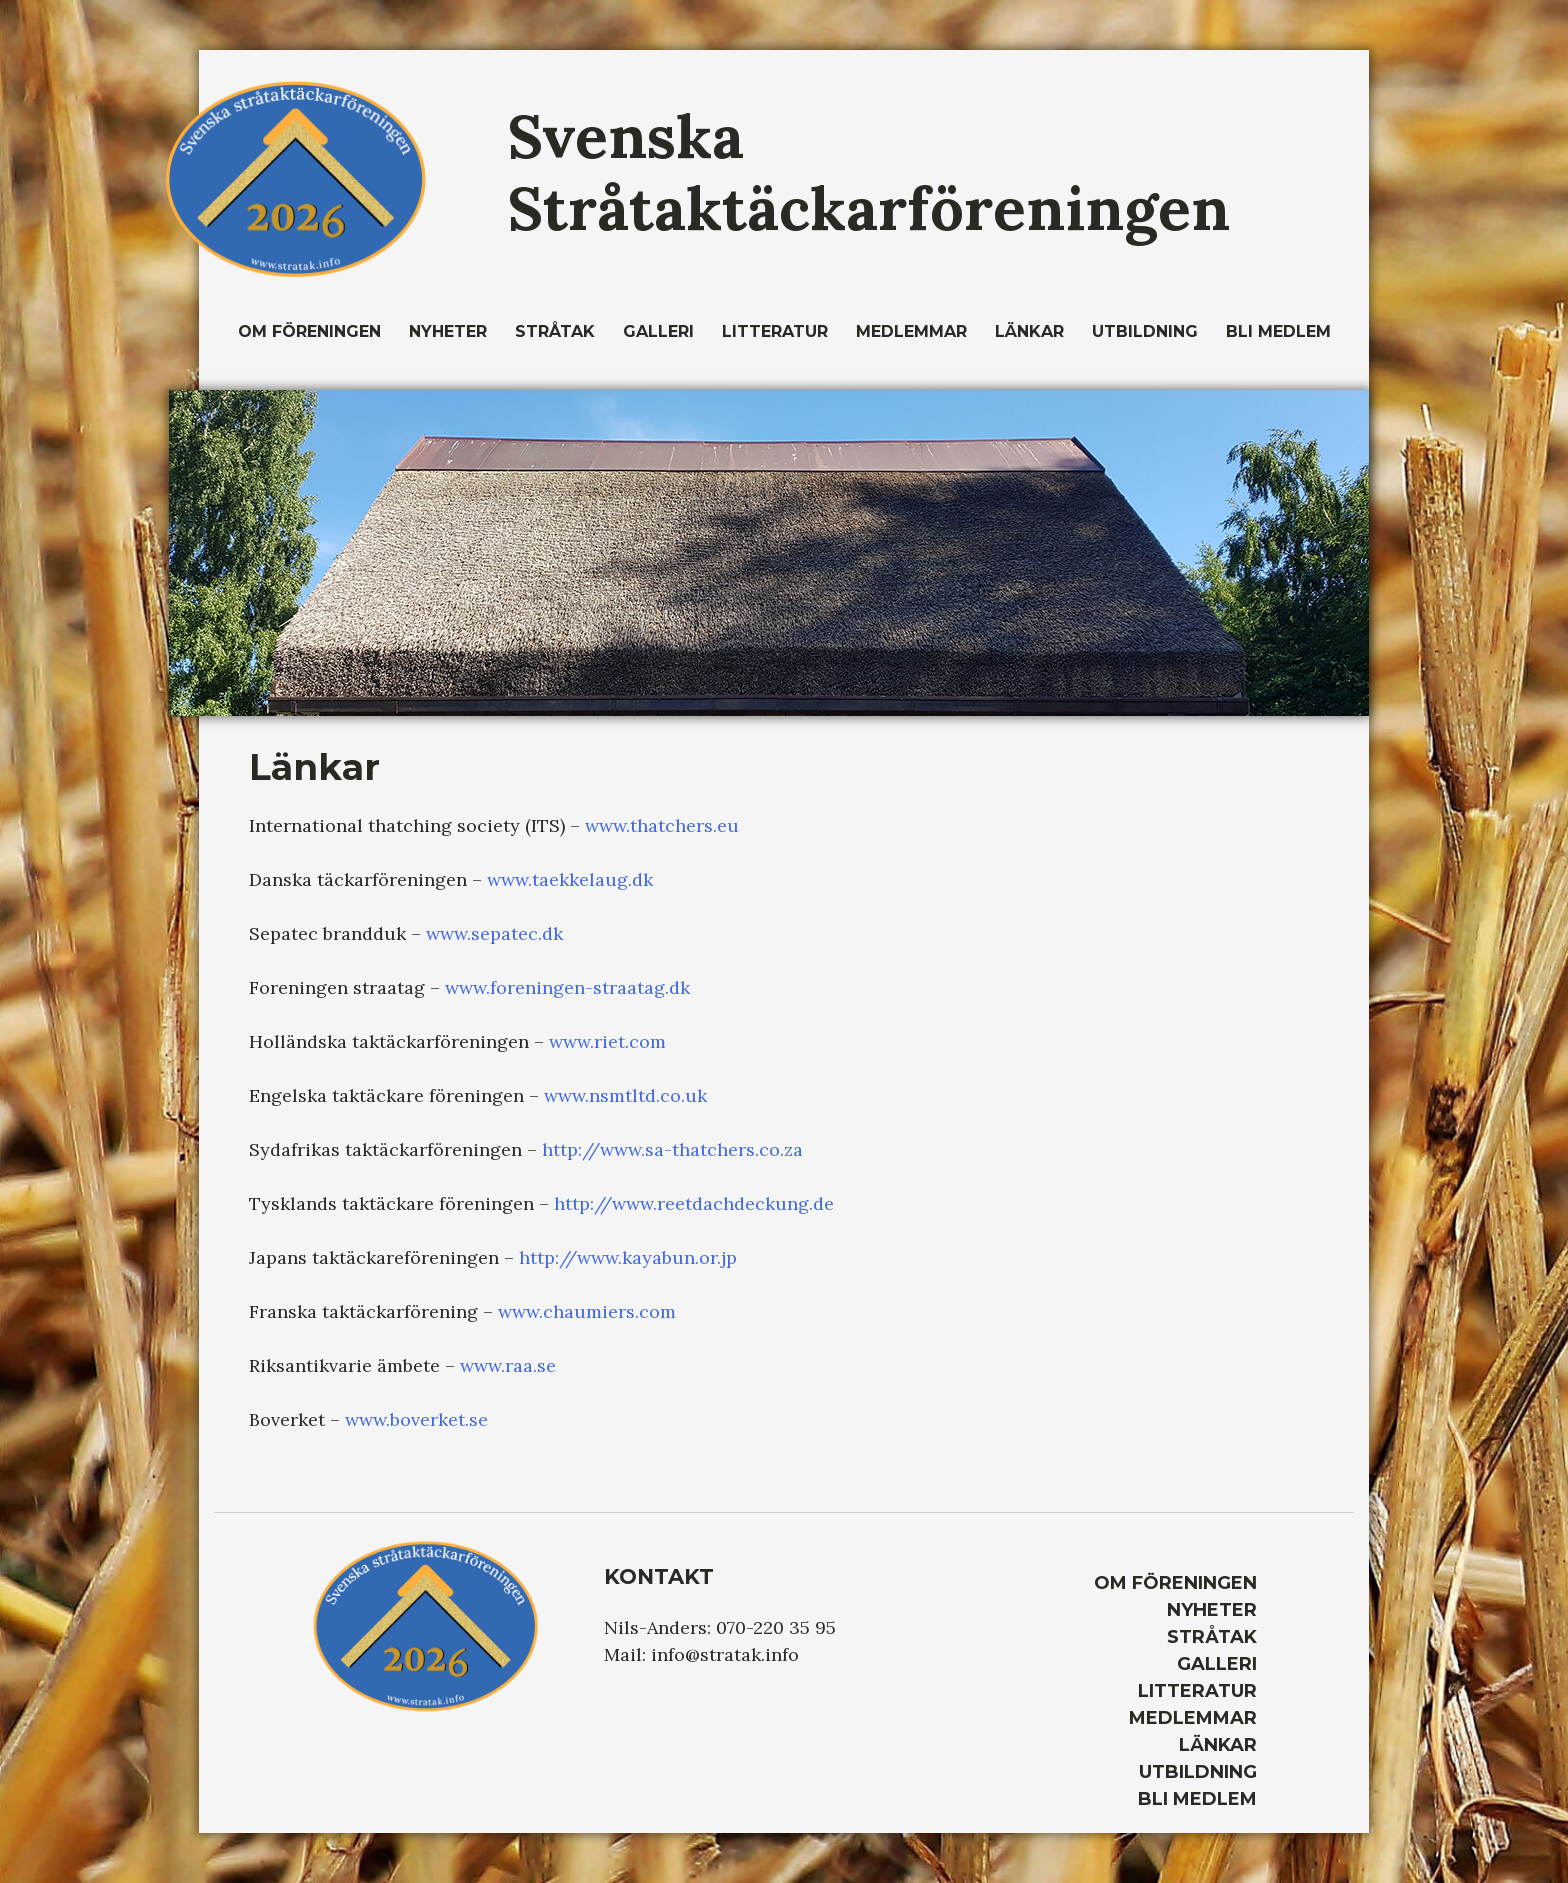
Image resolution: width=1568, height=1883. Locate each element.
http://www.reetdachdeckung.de (694, 1203)
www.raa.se (508, 1365)
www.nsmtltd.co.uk (625, 1095)
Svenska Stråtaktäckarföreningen (868, 172)
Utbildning (1145, 331)
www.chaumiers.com (587, 1311)
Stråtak (555, 331)
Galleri (658, 331)
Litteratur (775, 331)
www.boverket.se (416, 1419)
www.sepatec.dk (494, 933)
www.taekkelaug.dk (570, 879)
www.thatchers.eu (662, 825)
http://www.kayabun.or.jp (628, 1257)
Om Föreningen (309, 331)
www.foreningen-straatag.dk (567, 987)
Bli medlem (1278, 331)
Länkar (1029, 331)
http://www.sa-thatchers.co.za (672, 1149)
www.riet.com (607, 1041)
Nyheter (448, 331)
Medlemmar (911, 331)
